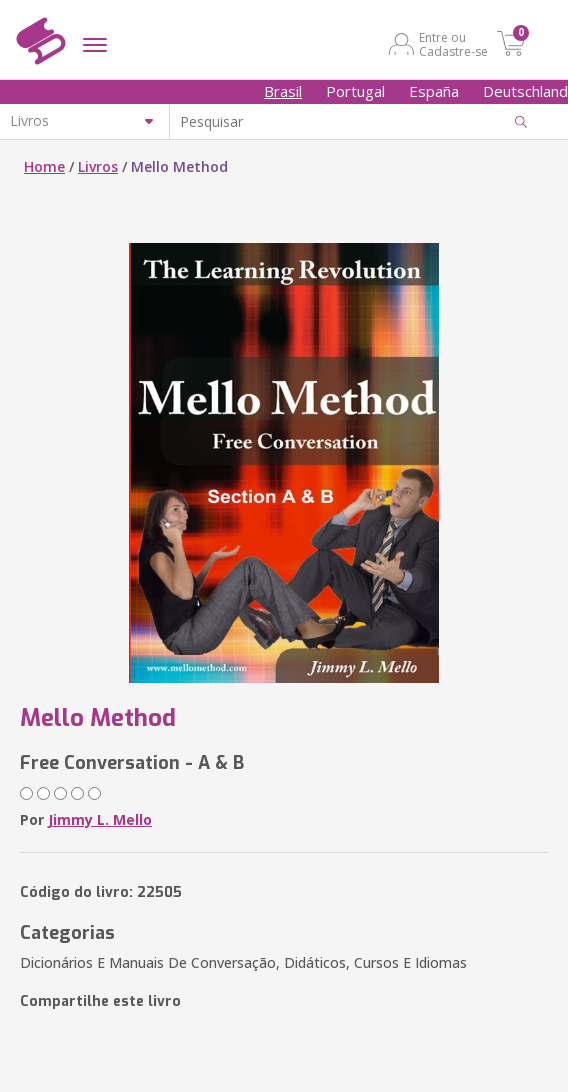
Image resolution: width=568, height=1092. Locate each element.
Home (44, 166)
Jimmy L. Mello (100, 819)
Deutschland (525, 91)
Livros (98, 166)
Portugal (355, 91)
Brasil (283, 91)
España (434, 91)
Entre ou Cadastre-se (453, 44)
